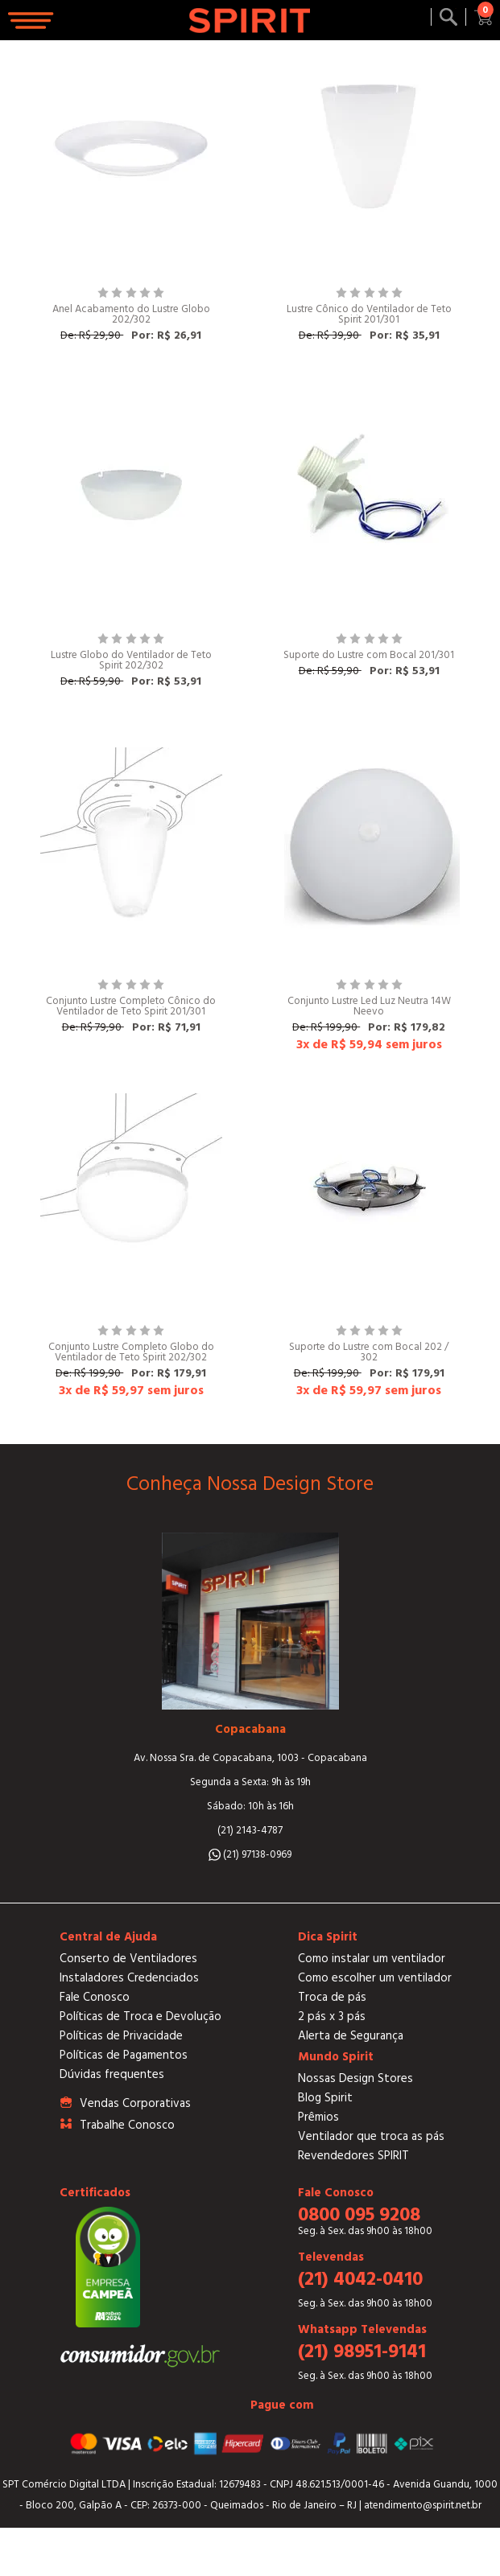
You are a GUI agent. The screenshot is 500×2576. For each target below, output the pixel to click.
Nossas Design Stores (355, 2078)
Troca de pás (332, 1997)
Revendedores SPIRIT (353, 2155)
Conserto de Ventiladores (128, 1958)
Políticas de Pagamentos (124, 2055)
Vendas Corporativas (135, 2103)
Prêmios (318, 2117)
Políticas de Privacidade (121, 2035)
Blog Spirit (325, 2097)
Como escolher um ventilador (375, 1977)
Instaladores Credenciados (129, 1977)
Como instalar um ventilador (371, 1958)
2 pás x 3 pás (332, 2016)
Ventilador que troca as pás (371, 2136)
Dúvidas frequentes (112, 2074)
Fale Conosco (95, 1997)
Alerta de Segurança (350, 2035)
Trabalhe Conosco (127, 2125)
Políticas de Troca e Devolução (140, 2016)
